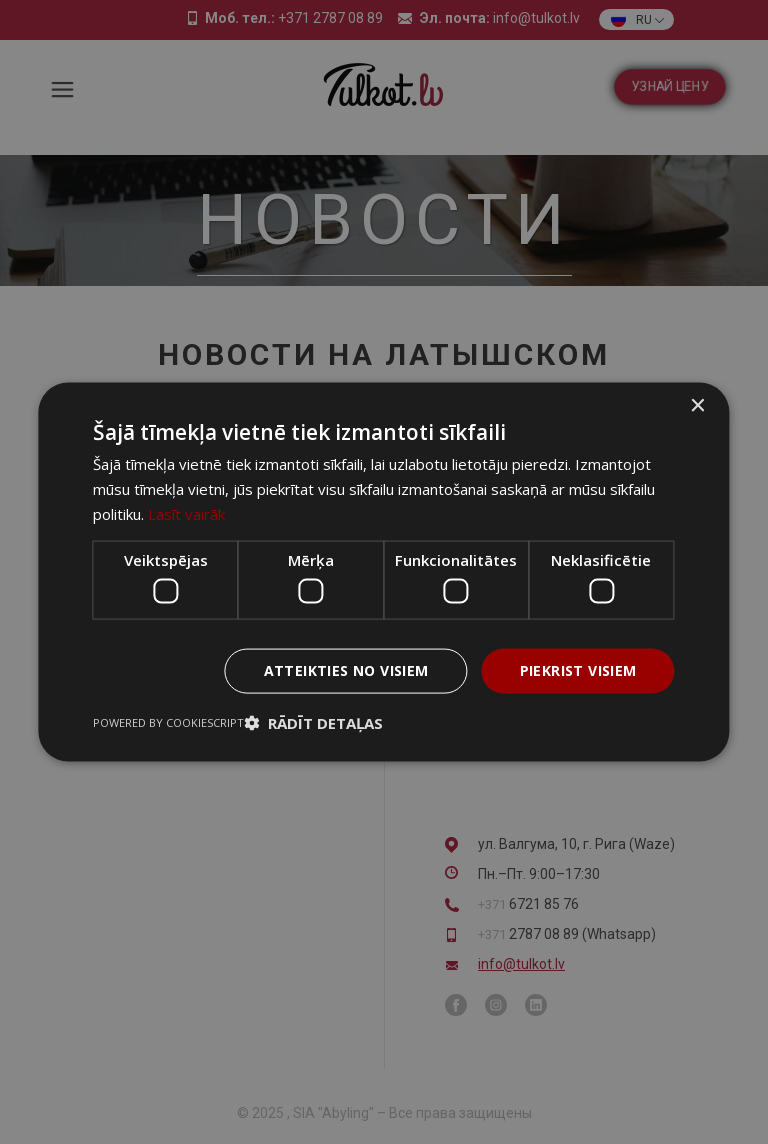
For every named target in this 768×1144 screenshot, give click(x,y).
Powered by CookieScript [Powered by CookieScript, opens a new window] (168, 721)
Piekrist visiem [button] (578, 670)
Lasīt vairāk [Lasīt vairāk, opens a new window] (186, 513)
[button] (313, 722)
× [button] (697, 406)
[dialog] (384, 572)
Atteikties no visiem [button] (346, 670)
